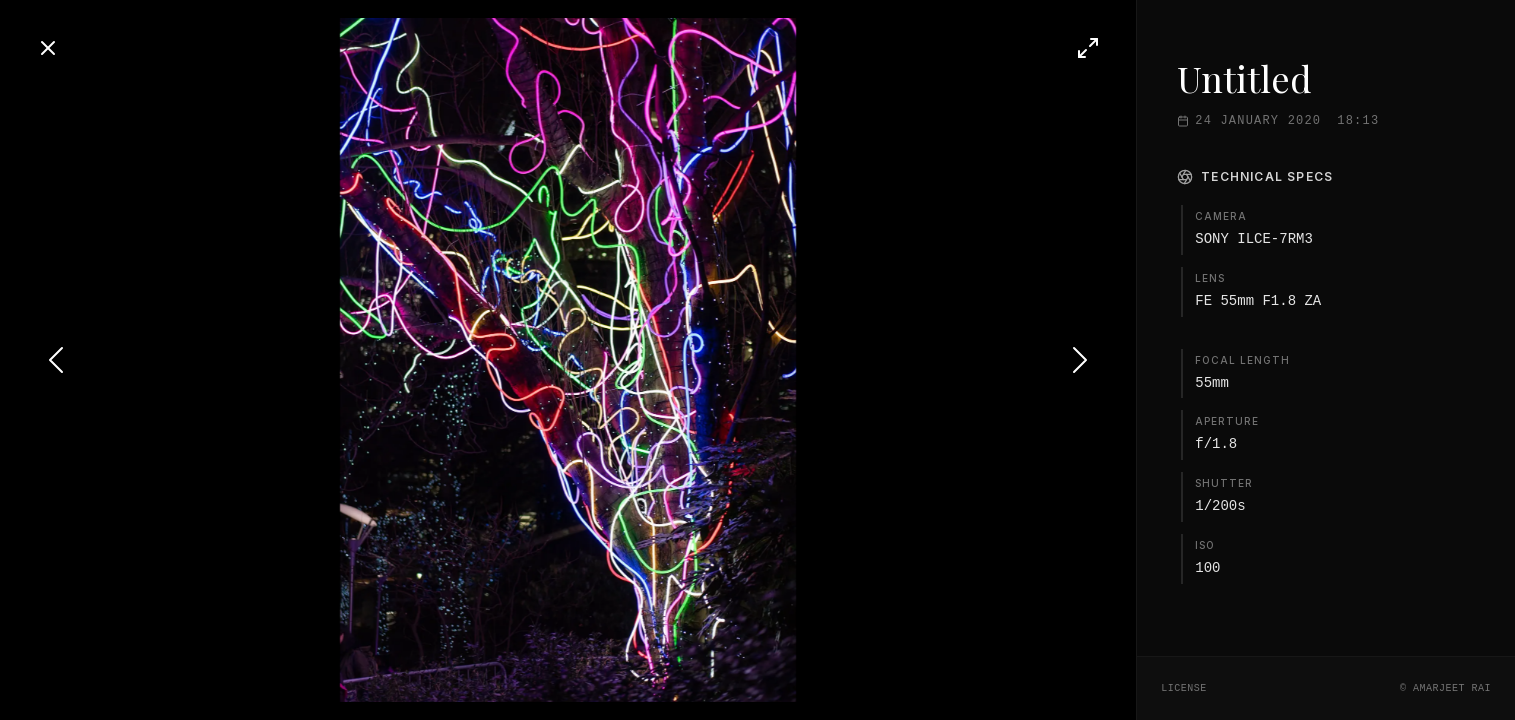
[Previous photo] (56, 360)
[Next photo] (1080, 360)
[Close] (48, 48)
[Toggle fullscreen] (1088, 48)
